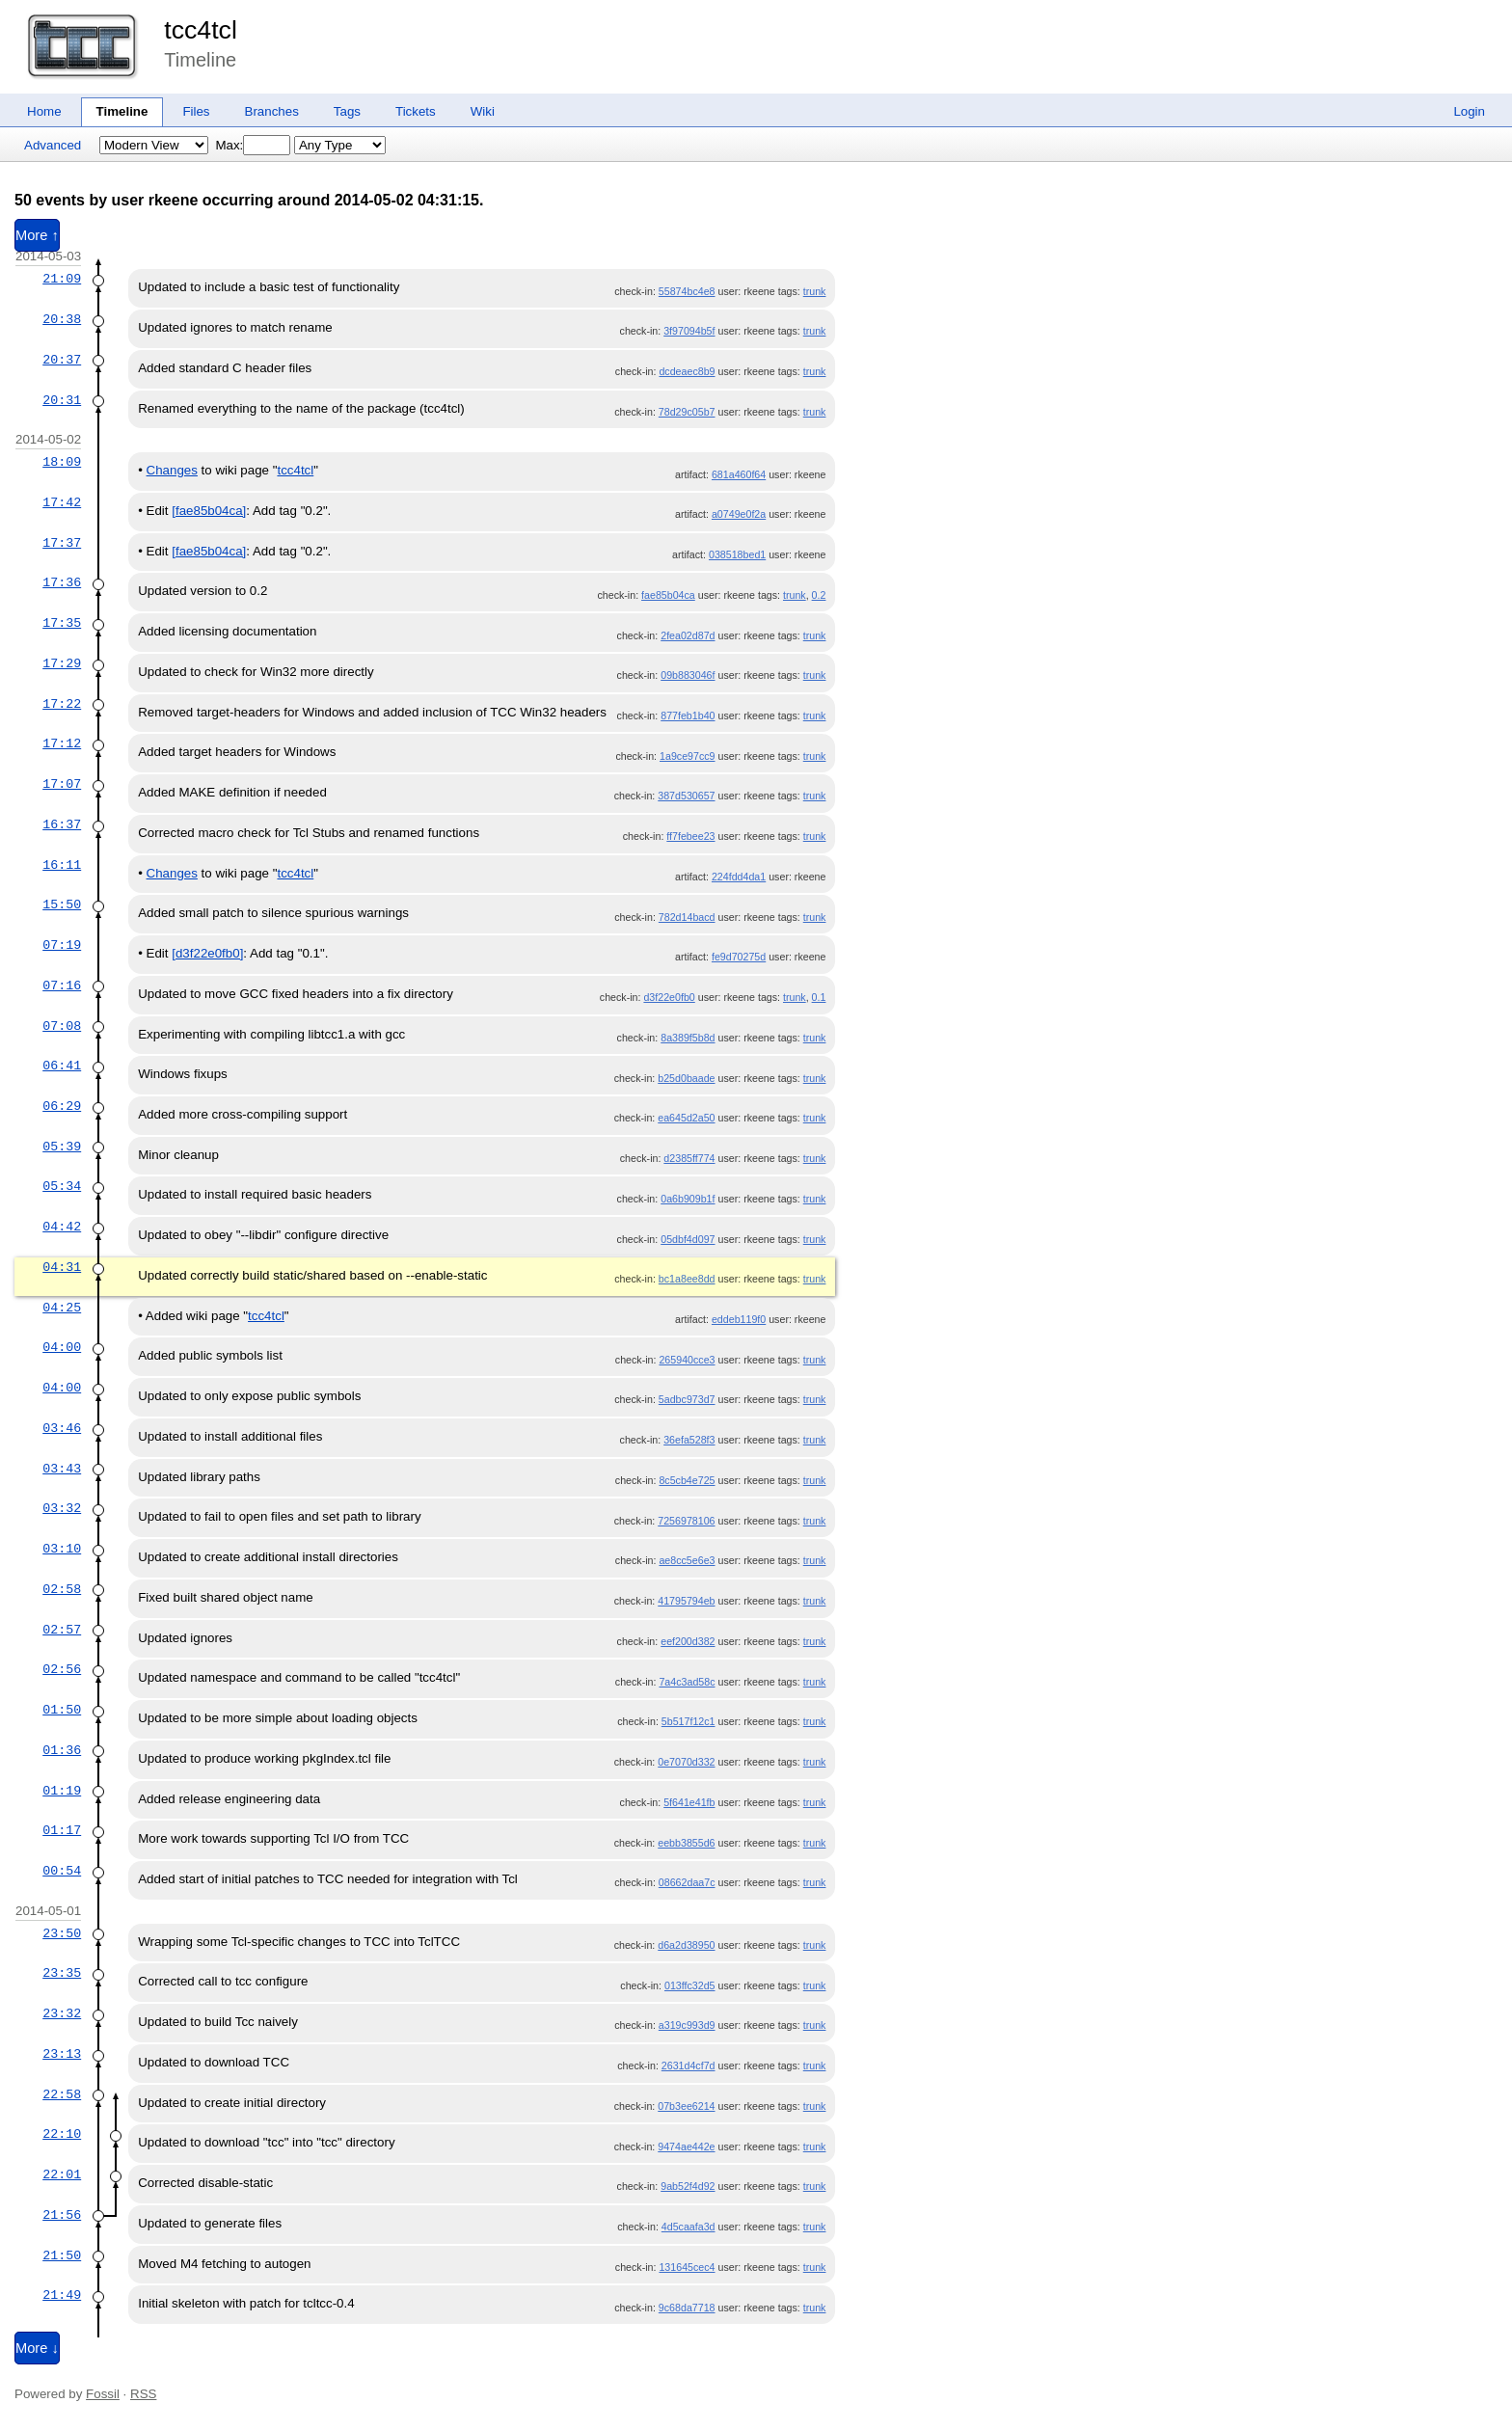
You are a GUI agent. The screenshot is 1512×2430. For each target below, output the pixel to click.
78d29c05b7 (687, 412)
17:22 (61, 704)
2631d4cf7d (689, 2065)
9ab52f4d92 (688, 2186)
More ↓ (37, 2348)
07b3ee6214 (686, 2106)
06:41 (61, 1065)
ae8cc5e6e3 (687, 1560)
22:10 (61, 2134)
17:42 (61, 502)
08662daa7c (687, 1882)
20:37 (61, 359)
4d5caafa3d (689, 2226)
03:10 (61, 1548)
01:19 (61, 1790)
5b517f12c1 (689, 1721)
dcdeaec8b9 (687, 371)
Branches (272, 111)
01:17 (61, 1830)
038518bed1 (737, 554)
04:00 (61, 1347)
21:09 (61, 278)
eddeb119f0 (739, 1319)
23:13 (61, 2054)
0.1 (819, 997)
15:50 (61, 904)
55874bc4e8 (687, 291)
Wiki (483, 111)
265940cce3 (687, 1359)
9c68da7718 (687, 2307)
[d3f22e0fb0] (207, 953)
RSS (143, 2394)
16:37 (61, 824)
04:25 (61, 1307)
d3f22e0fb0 (668, 997)
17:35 (61, 623)
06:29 (61, 1106)
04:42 (61, 1226)
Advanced (52, 145)
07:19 (61, 945)
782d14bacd (687, 917)
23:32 (61, 2013)
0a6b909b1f (688, 1198)
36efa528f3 (689, 1439)
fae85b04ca (668, 595)
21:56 (61, 2215)
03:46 (61, 1428)
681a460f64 (739, 474)
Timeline (122, 111)
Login (1469, 111)
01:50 (61, 1709)
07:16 (61, 985)
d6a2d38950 (686, 1945)
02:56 (61, 1669)
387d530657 (686, 795)
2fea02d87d (688, 635)
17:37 (61, 543)
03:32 (61, 1508)
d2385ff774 (689, 1158)
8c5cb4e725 (687, 1480)
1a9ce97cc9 (687, 756)
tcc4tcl (200, 29)
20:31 (61, 400)
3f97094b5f (689, 331)
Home (44, 111)
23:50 (61, 1933)
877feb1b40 (688, 715)
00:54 (61, 1870)
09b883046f (688, 675)
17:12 (61, 743)
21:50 (61, 2255)
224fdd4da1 (739, 876)
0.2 (819, 595)
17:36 (61, 582)
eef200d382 (688, 1641)
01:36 (61, 1750)
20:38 (61, 319)
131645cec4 (687, 2267)
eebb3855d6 (686, 1843)
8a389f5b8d (688, 1037)
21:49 (61, 2295)
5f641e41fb (689, 1802)
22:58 (61, 2094)
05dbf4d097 (688, 1239)
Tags (347, 111)
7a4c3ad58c (687, 1682)
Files (195, 111)
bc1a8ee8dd (687, 1278)
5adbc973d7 (687, 1399)
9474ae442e (686, 2146)
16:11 (61, 865)
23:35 (61, 1973)
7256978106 (686, 1520)
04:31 (61, 1267)
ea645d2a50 (686, 1117)
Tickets (415, 111)
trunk (814, 291)
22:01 (61, 2174)
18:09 (61, 462)
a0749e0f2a (739, 514)
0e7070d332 (686, 1762)
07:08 (61, 1026)
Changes (172, 470)
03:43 (61, 1468)
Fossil (103, 2394)
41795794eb (686, 1600)
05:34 (61, 1186)
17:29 (61, 663)
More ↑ (37, 235)
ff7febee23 (690, 836)
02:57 (61, 1629)
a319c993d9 (687, 2025)
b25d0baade (686, 1078)
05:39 (61, 1146)
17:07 (61, 784)
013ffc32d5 (690, 1985)
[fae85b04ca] (209, 510)
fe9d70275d (739, 956)
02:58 (61, 1589)
